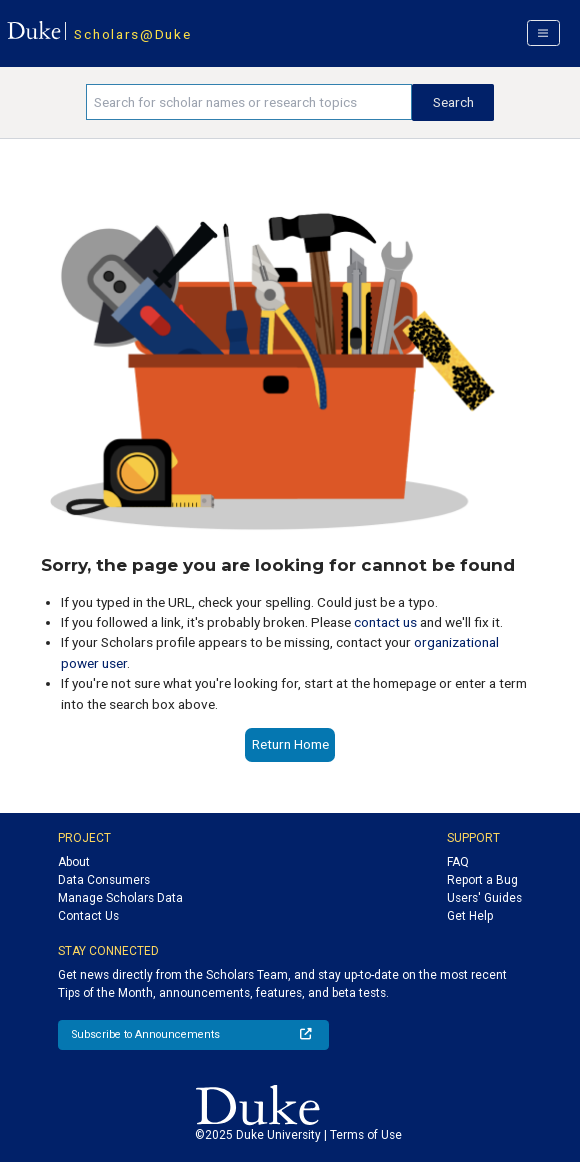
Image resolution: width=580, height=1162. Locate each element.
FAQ (458, 862)
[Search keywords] (249, 102)
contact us (385, 622)
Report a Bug (482, 880)
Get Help (470, 916)
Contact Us (88, 916)
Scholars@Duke (132, 34)
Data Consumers (104, 880)
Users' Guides (484, 898)
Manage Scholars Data (120, 898)
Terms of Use (366, 1135)
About (74, 862)
